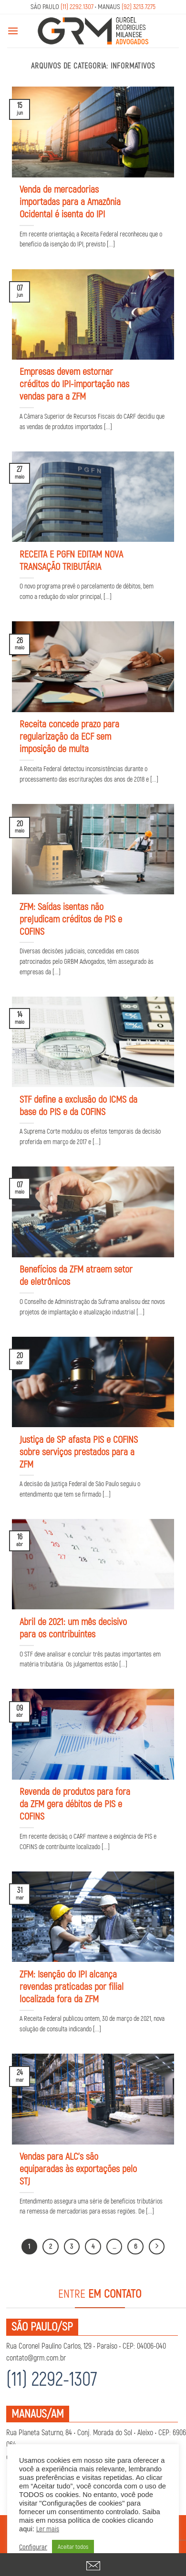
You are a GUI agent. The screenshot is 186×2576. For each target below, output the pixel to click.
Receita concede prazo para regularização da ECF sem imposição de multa (69, 736)
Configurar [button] (33, 2547)
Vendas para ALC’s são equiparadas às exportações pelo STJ (78, 2169)
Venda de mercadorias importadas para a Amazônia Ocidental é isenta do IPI (70, 202)
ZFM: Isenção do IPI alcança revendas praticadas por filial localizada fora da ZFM (72, 1987)
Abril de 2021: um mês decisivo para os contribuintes (73, 1628)
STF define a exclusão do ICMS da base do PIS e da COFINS (78, 1106)
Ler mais (47, 2529)
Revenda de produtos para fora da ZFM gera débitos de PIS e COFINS (75, 1804)
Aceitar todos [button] (73, 2547)
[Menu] (13, 30)
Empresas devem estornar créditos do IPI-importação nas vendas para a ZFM (74, 384)
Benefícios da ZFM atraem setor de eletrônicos (76, 1276)
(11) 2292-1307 (51, 2379)
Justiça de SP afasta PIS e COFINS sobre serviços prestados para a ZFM (79, 1452)
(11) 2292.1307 (77, 6)
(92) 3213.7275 (138, 6)
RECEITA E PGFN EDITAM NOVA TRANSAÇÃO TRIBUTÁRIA (71, 561)
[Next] (157, 2247)
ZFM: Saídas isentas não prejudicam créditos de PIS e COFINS (71, 919)
